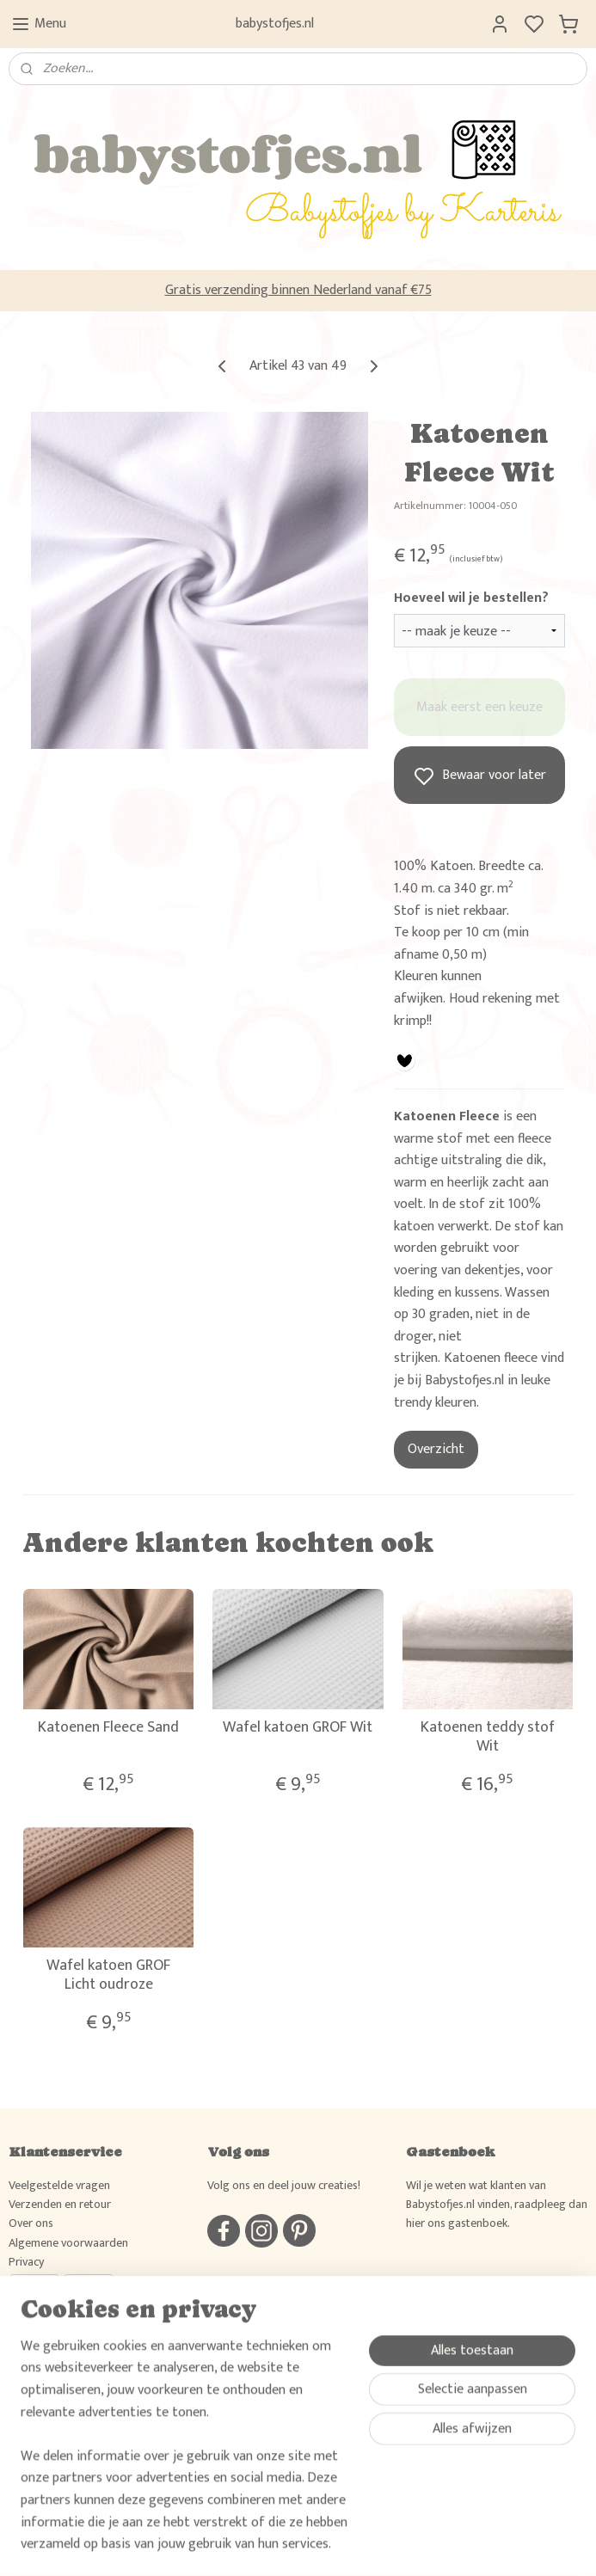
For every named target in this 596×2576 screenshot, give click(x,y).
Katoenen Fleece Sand (108, 1728)
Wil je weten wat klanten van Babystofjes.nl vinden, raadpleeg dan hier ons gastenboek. (496, 2204)
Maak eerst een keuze (479, 707)
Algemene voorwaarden (68, 2243)
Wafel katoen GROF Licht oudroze (108, 1975)
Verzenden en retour (60, 2204)
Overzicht (436, 1449)
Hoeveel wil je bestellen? (471, 598)
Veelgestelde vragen (59, 2185)
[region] (184, 2455)
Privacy (26, 2262)
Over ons (31, 2223)
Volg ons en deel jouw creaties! (283, 2185)
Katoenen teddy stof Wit (488, 1737)
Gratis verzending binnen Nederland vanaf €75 (298, 290)
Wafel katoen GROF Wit (297, 1728)
